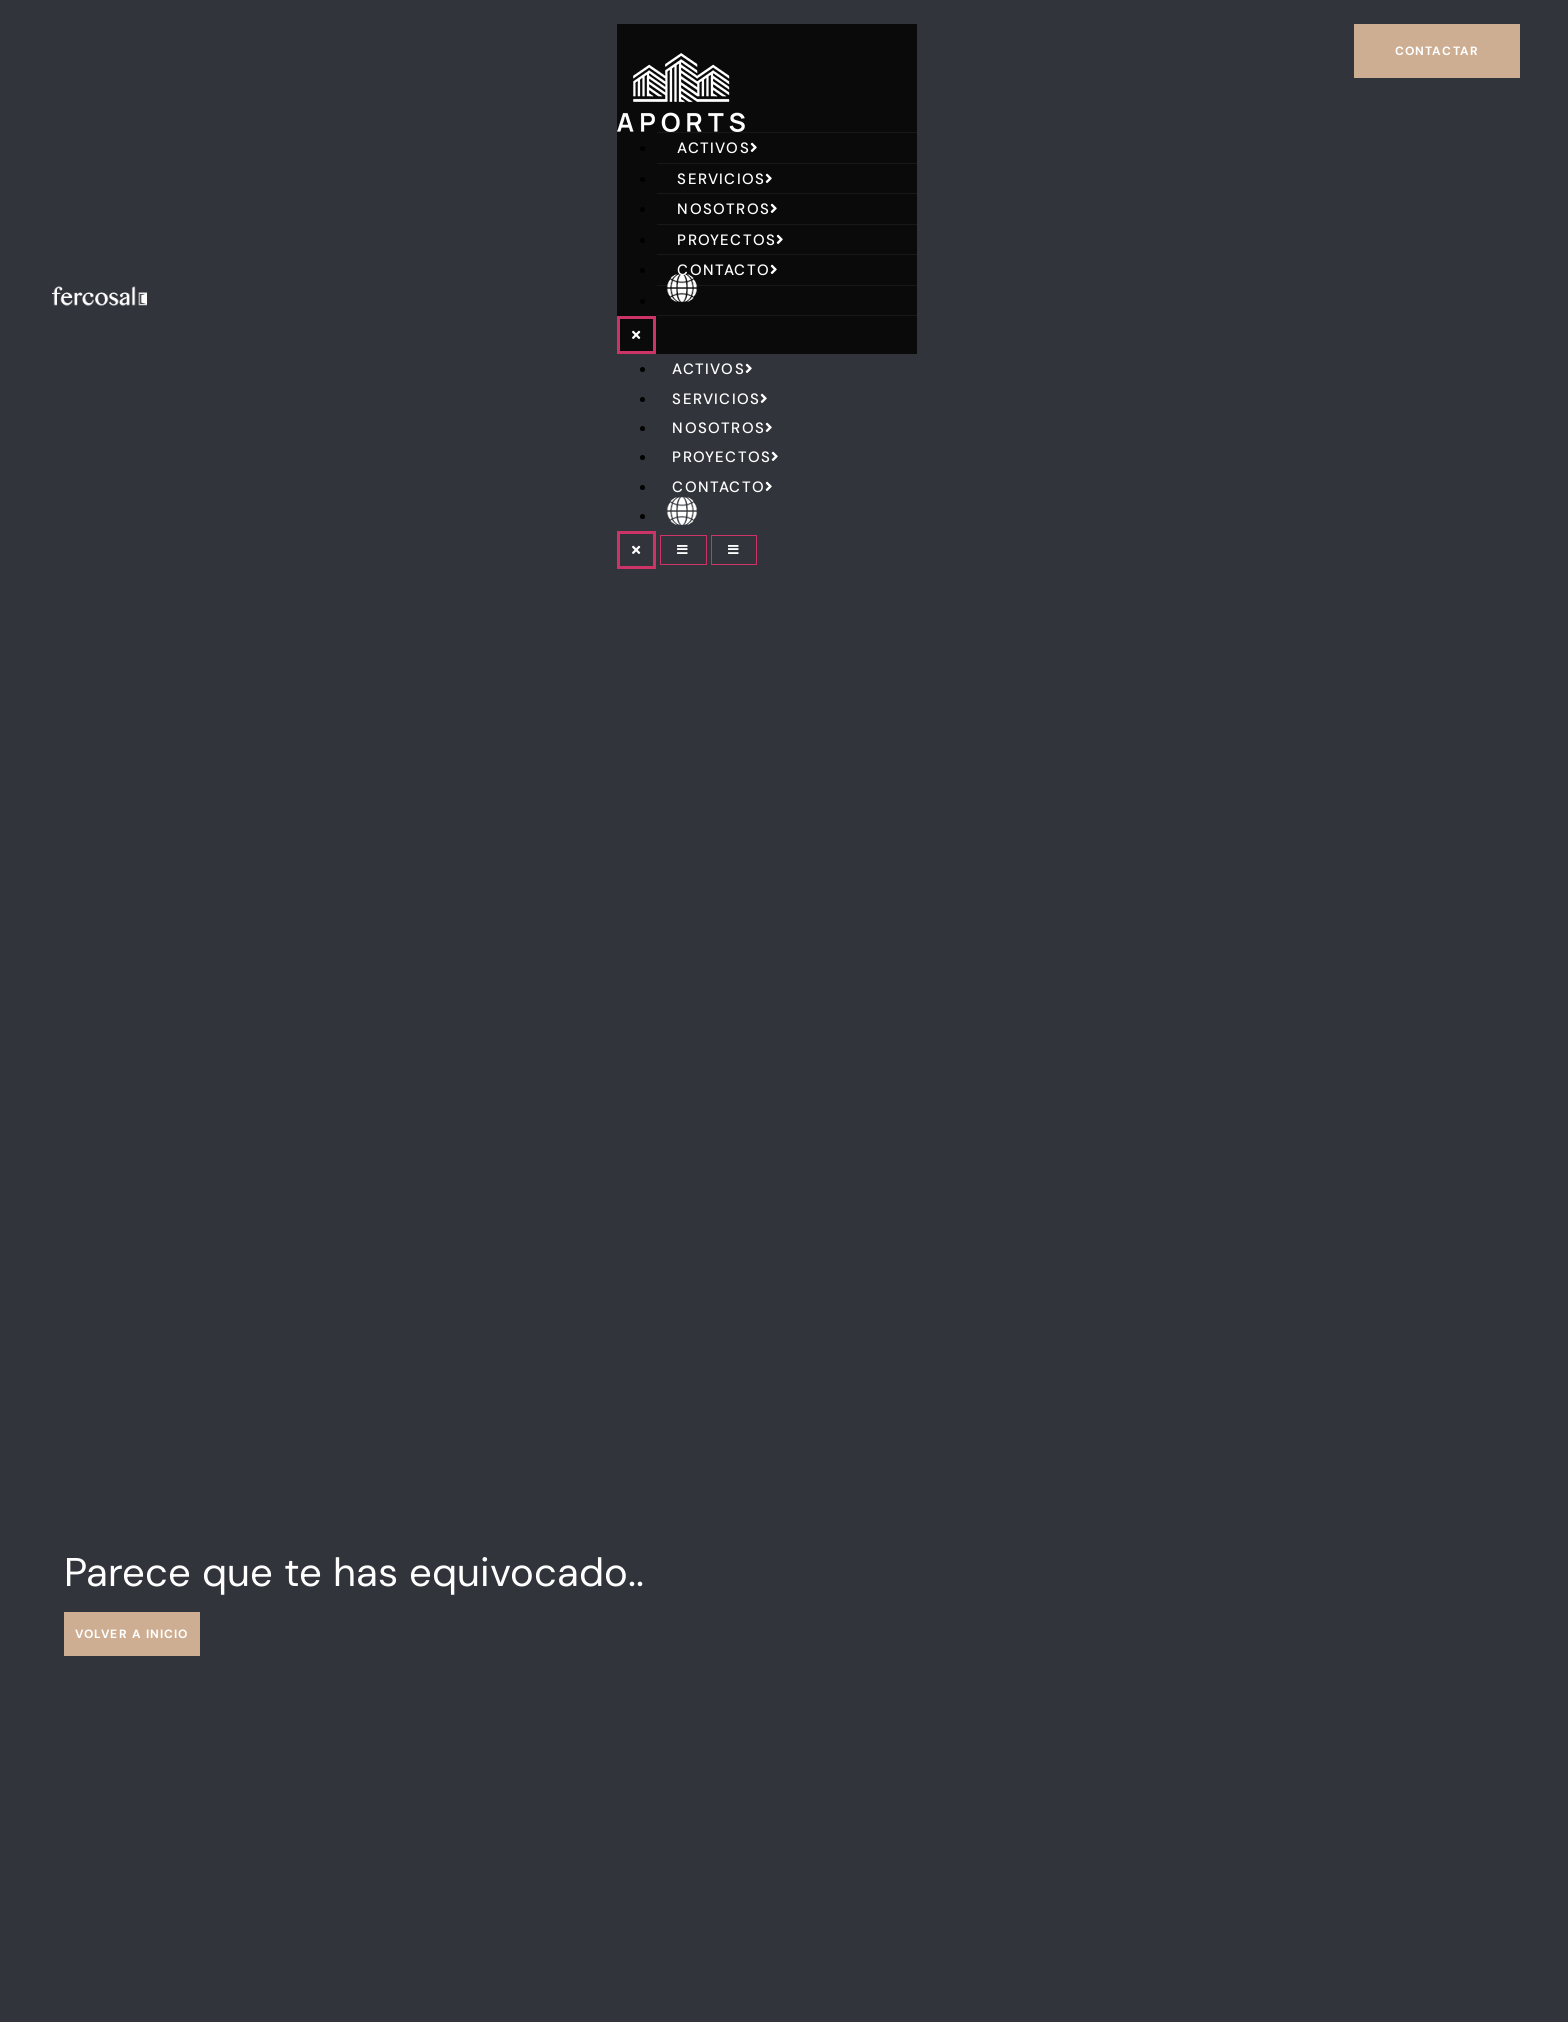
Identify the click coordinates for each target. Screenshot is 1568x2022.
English (717, 301)
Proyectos (731, 240)
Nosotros (728, 209)
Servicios (725, 179)
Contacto (728, 270)
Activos (718, 148)
